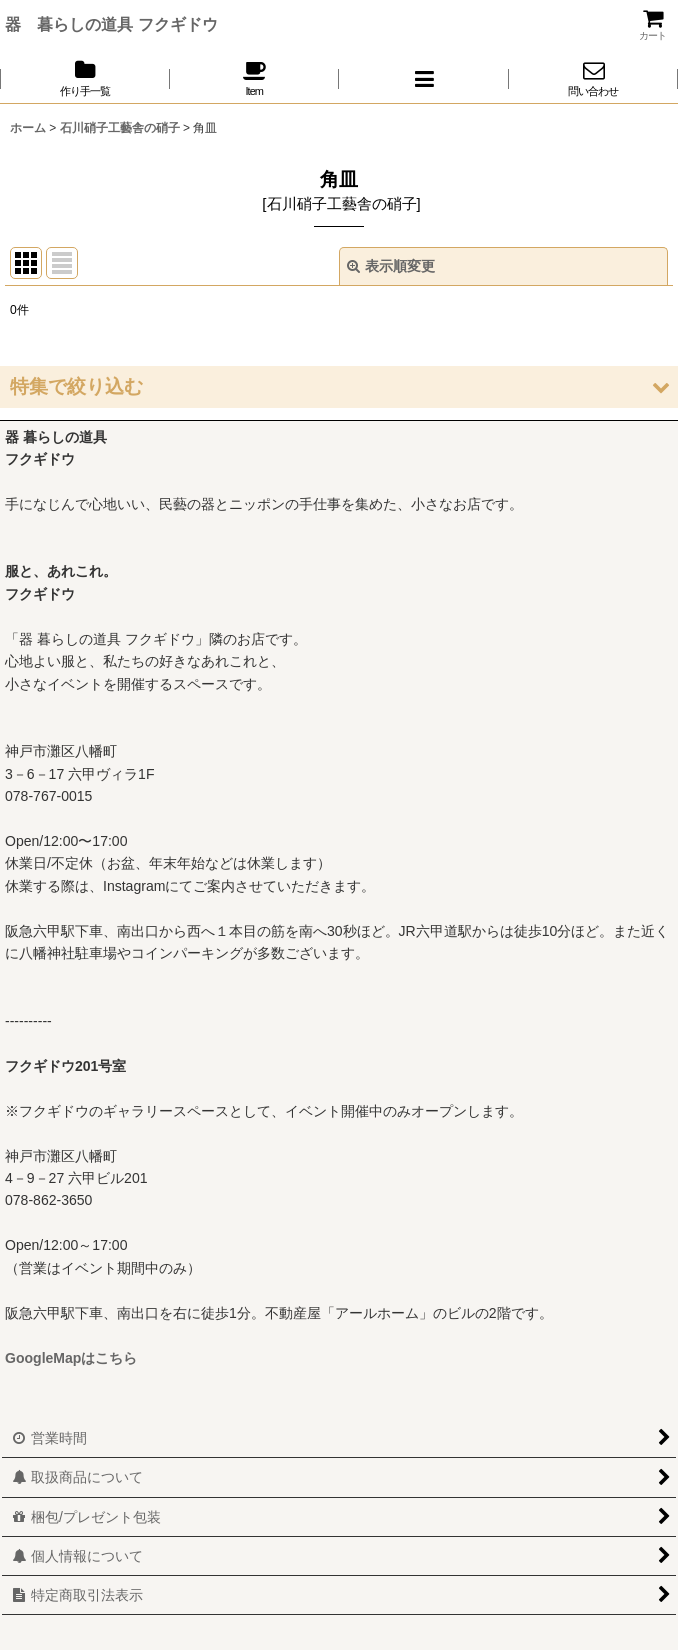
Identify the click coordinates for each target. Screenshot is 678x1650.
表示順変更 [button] (391, 266)
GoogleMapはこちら (71, 1358)
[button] (424, 78)
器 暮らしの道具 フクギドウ (111, 24)
